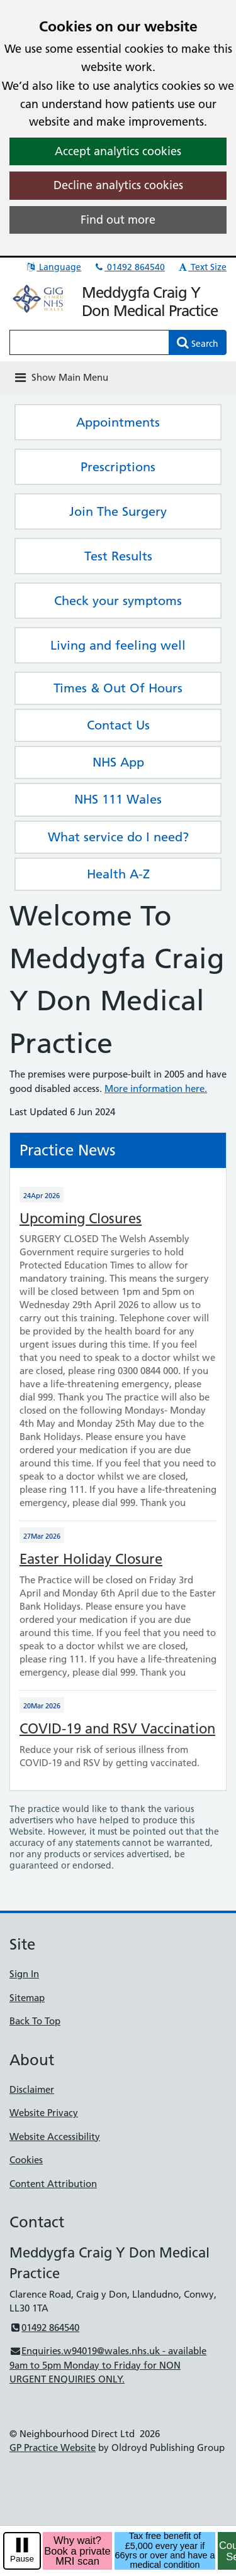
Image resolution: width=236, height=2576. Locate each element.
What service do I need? (118, 836)
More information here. (155, 1088)
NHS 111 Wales (118, 799)
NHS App (118, 762)
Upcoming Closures (81, 1218)
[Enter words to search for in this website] (89, 342)
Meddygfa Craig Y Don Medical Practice (150, 301)
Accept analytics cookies (118, 151)
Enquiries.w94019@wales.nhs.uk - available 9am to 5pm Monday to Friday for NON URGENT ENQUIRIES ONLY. (107, 2365)
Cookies (26, 2160)
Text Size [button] (202, 267)
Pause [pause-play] (22, 2558)
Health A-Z (118, 873)
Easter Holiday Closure (91, 1559)
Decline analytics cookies (118, 185)
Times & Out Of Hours (118, 688)
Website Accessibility (54, 2136)
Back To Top (34, 2021)
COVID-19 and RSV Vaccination (117, 1728)
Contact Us (118, 725)
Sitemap (27, 1998)
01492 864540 (129, 267)
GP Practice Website (52, 2447)
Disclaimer (31, 2089)
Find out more (118, 219)
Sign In (24, 1974)
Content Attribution (53, 2184)
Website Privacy (43, 2113)
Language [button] (53, 267)
